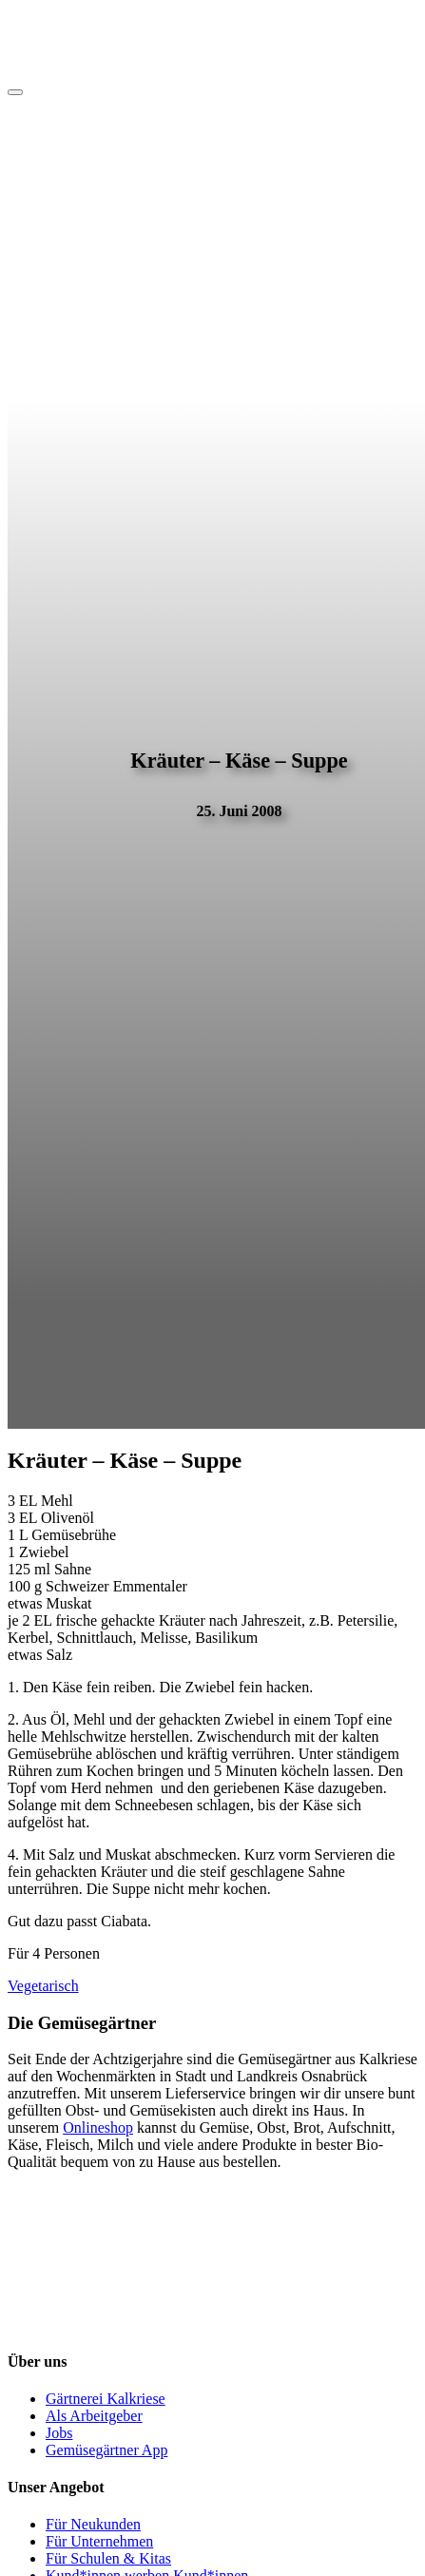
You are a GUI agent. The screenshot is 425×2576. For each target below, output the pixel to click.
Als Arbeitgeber (94, 2416)
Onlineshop (98, 2127)
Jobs (59, 2433)
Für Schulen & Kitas (108, 2558)
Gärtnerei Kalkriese (105, 2399)
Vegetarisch (43, 1986)
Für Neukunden (93, 2524)
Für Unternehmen (99, 2541)
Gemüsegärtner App (106, 2450)
